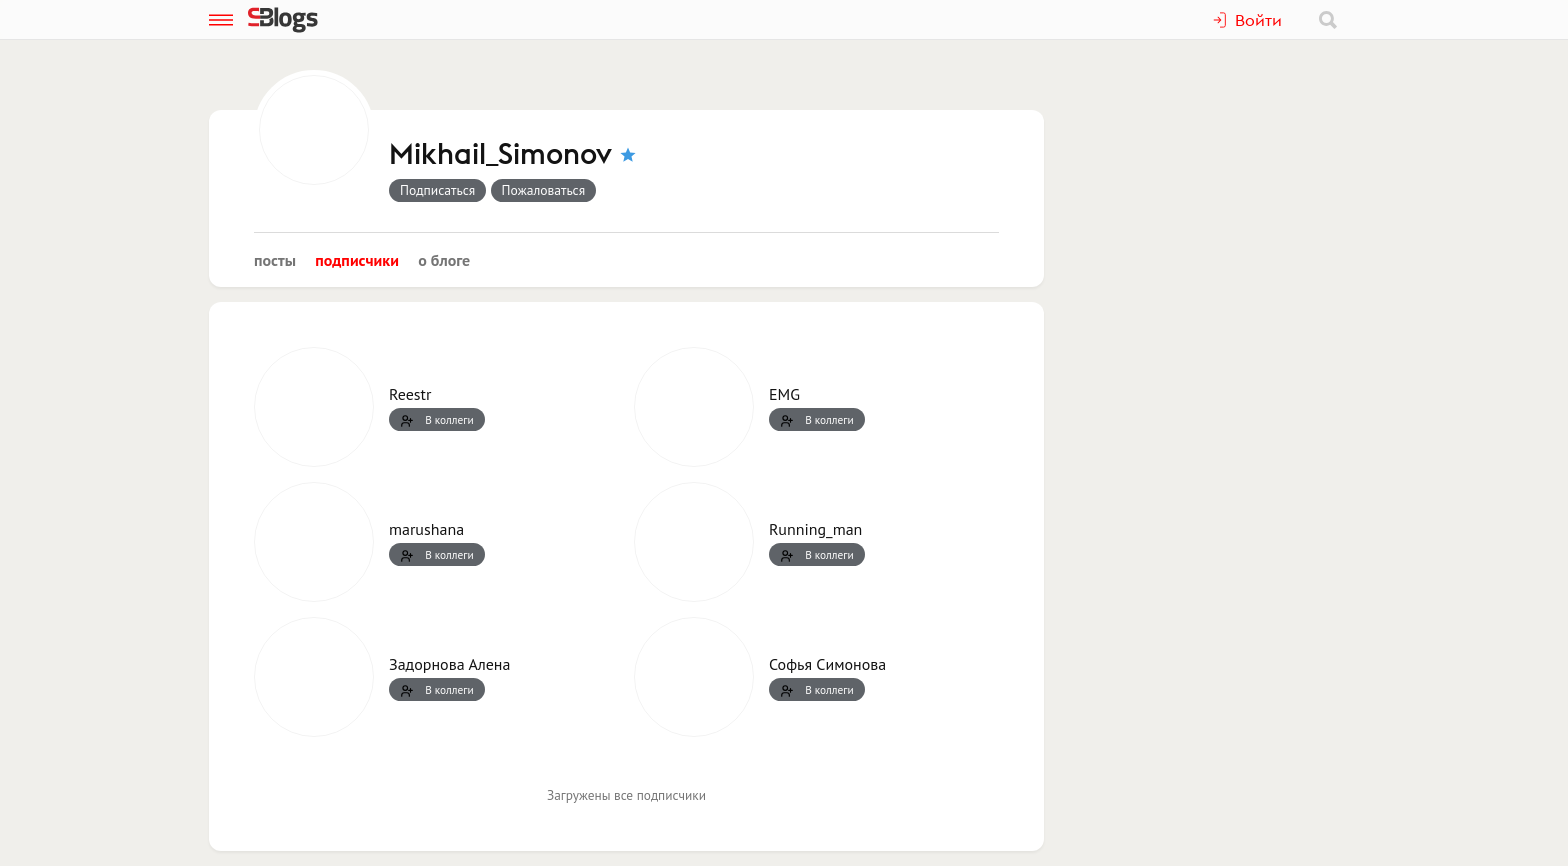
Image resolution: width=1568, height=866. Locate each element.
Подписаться (437, 190)
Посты (275, 260)
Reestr (410, 394)
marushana (426, 529)
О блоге (444, 260)
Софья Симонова (827, 664)
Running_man (815, 529)
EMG (784, 394)
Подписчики (357, 260)
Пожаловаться (544, 190)
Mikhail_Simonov (500, 155)
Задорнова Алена (449, 664)
